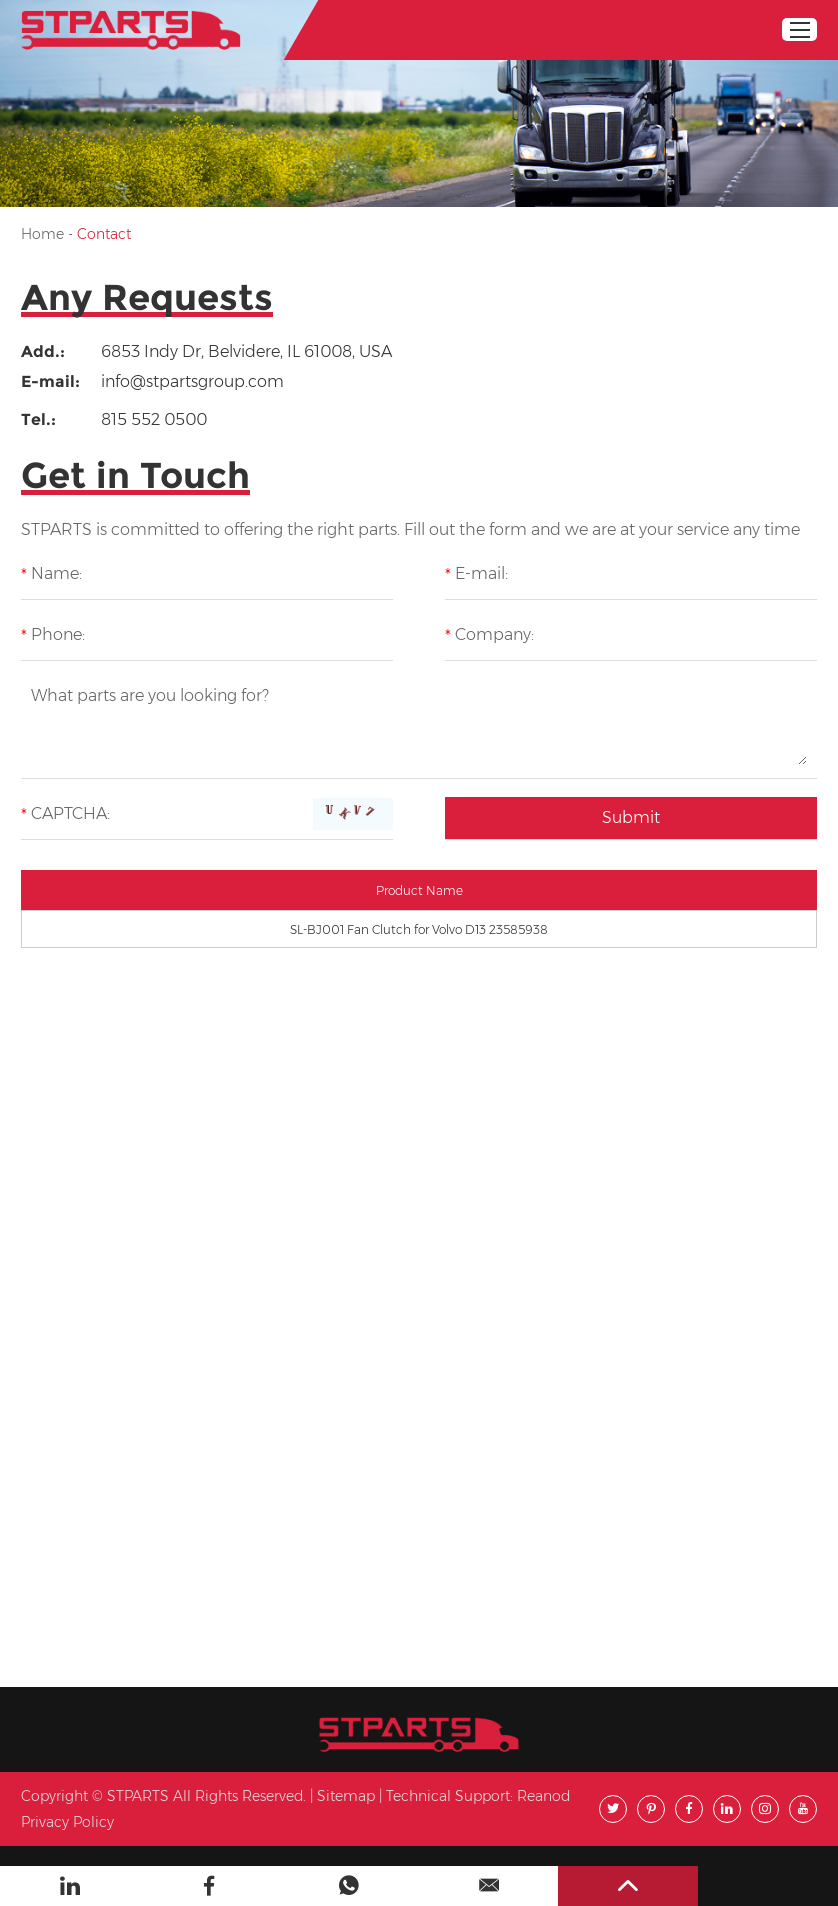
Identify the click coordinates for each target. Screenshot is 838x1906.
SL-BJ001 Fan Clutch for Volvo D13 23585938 (419, 929)
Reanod (543, 1796)
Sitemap (346, 1796)
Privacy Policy (67, 1822)
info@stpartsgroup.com (192, 381)
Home (42, 234)
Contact (104, 234)
